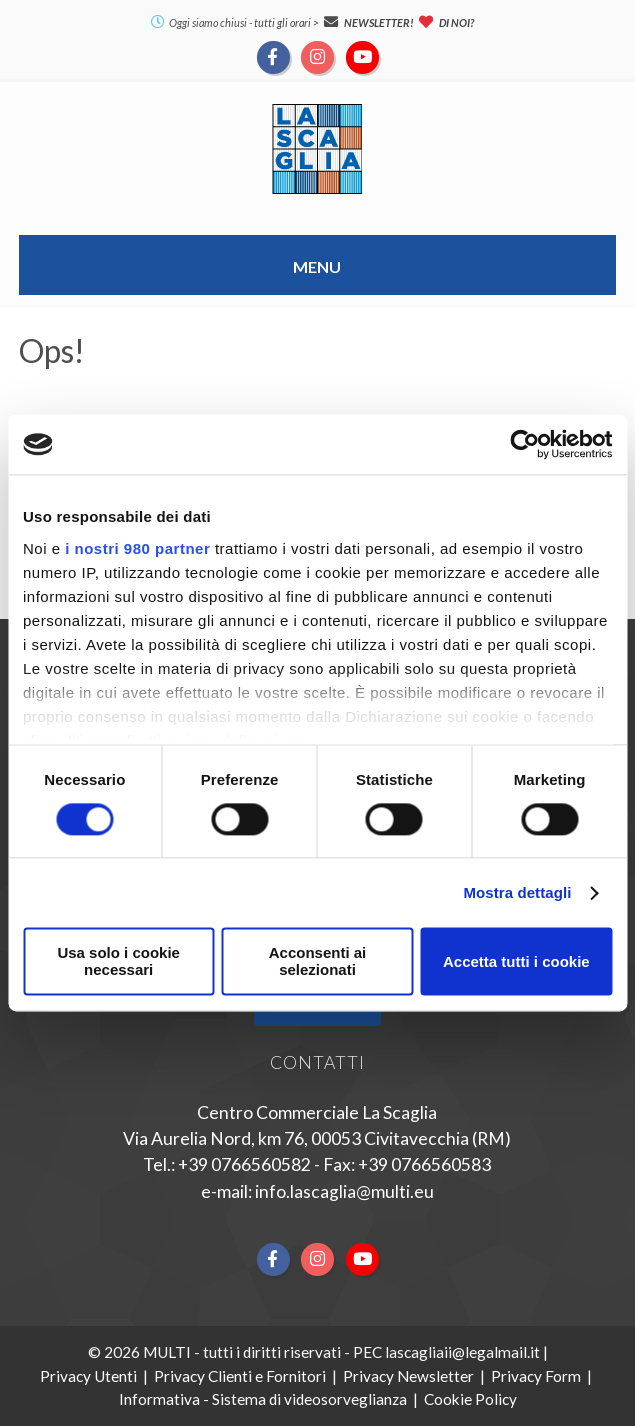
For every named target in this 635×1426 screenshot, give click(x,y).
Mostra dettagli (517, 892)
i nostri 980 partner (137, 548)
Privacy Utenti (88, 1376)
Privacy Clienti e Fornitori (240, 1376)
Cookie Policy (470, 1399)
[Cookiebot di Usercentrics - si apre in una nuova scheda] (524, 444)
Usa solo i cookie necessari (118, 962)
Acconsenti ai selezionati (318, 962)
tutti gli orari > (286, 22)
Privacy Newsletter (408, 1376)
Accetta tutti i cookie (516, 961)
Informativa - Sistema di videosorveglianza (263, 1399)
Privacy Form (536, 1376)
